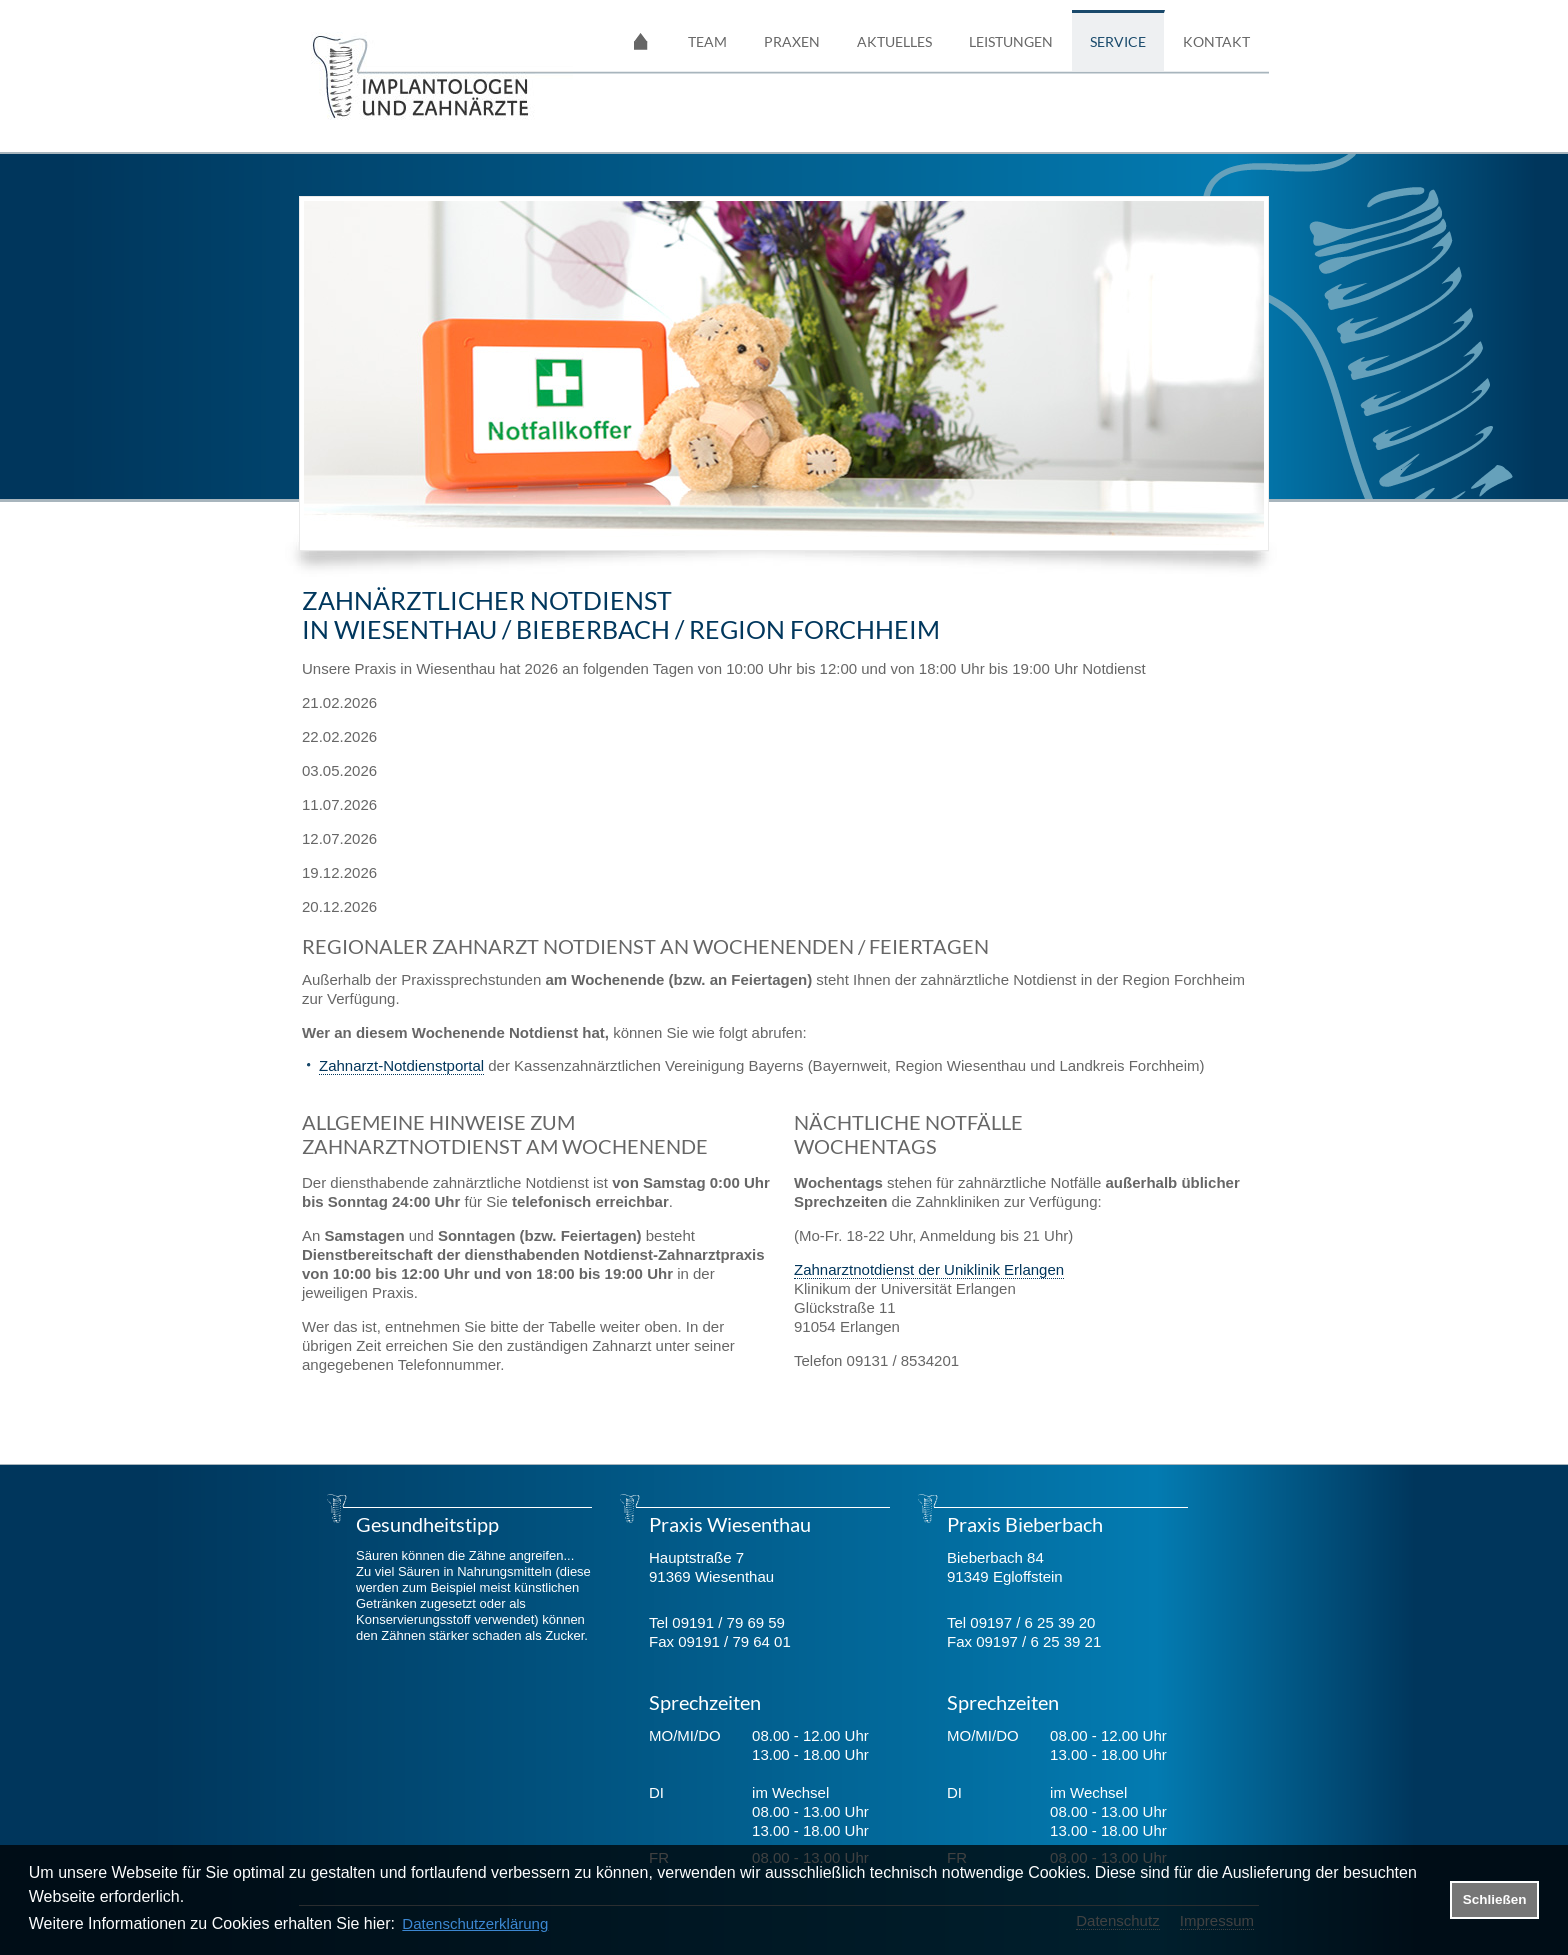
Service (1118, 41)
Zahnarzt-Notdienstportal (401, 1065)
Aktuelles (894, 41)
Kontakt (1216, 41)
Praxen (792, 41)
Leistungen (1011, 41)
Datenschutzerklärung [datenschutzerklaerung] (475, 1923)
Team (707, 41)
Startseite (641, 40)
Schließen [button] (1495, 1899)
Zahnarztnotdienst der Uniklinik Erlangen (929, 1269)
